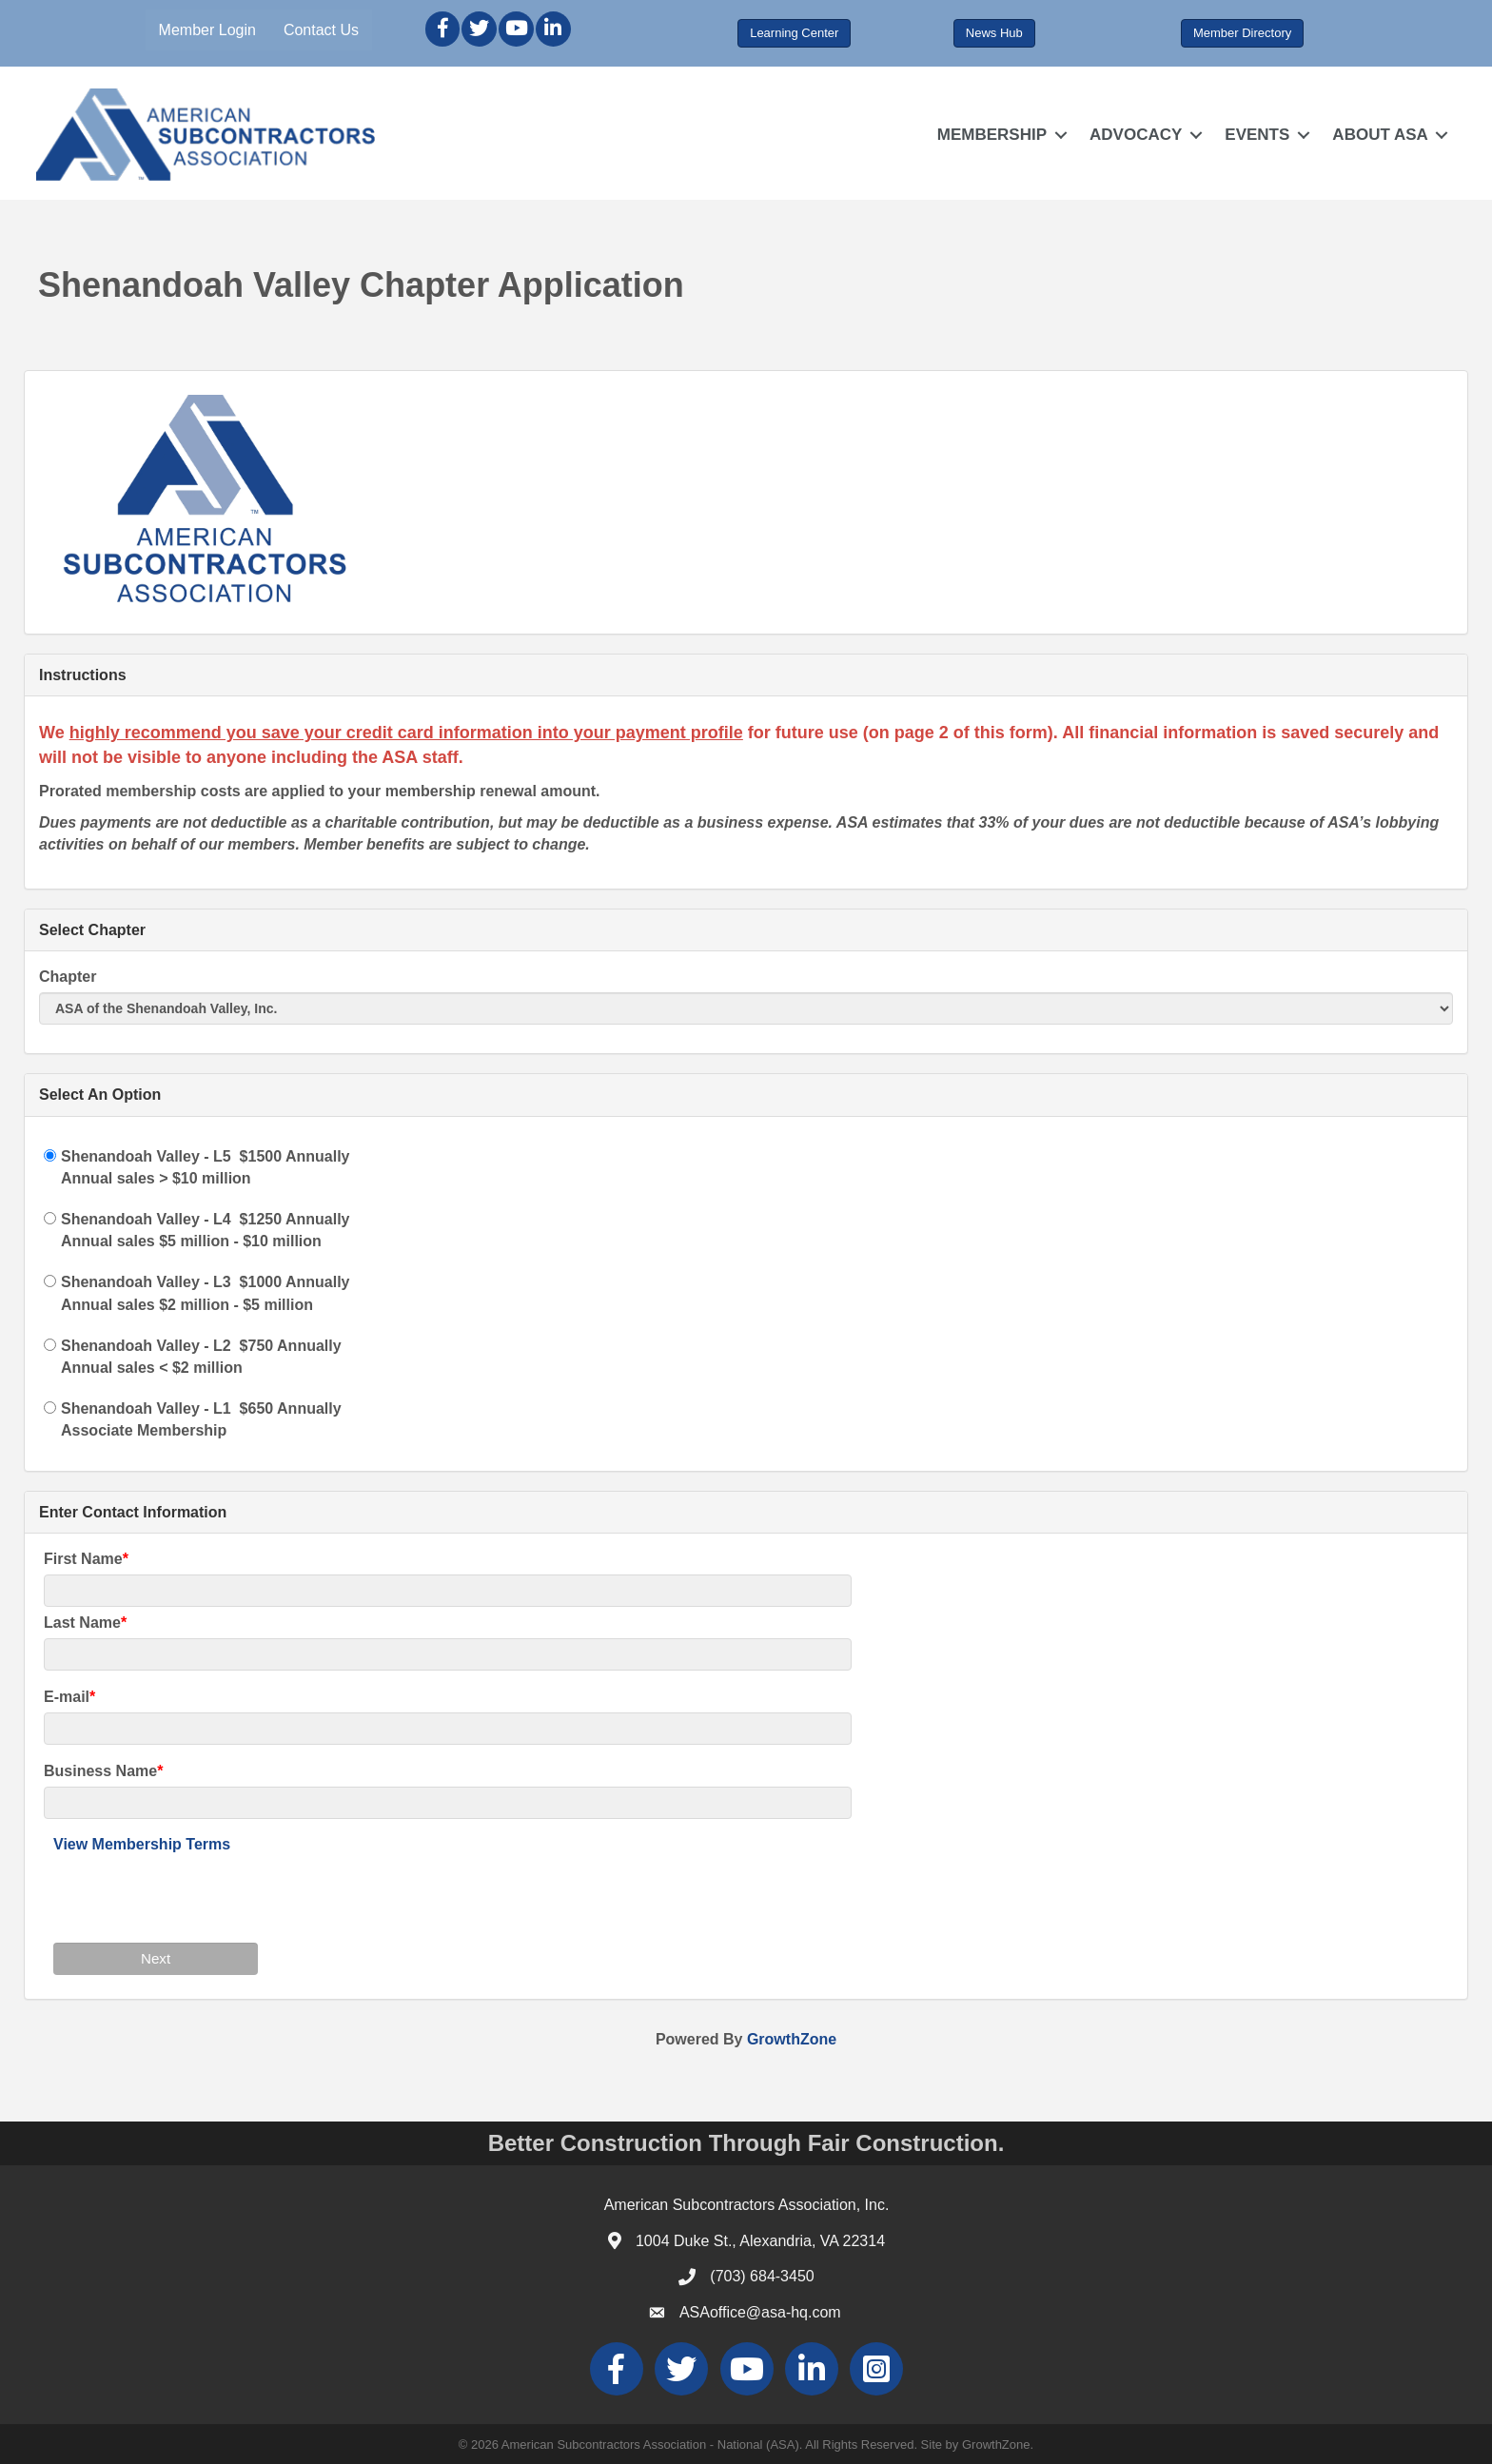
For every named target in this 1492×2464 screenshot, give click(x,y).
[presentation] (198, 1895)
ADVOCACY (1134, 135)
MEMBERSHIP (990, 135)
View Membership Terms (141, 1844)
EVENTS (1256, 135)
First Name (83, 1558)
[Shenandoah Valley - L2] (50, 1345)
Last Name (82, 1622)
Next (155, 1957)
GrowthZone (791, 2038)
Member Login (208, 30)
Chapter (67, 976)
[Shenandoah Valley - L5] (50, 1154)
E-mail (66, 1697)
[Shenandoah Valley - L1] (50, 1407)
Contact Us (323, 30)
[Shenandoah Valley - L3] (50, 1281)
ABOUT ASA (1378, 135)
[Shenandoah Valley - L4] (50, 1218)
